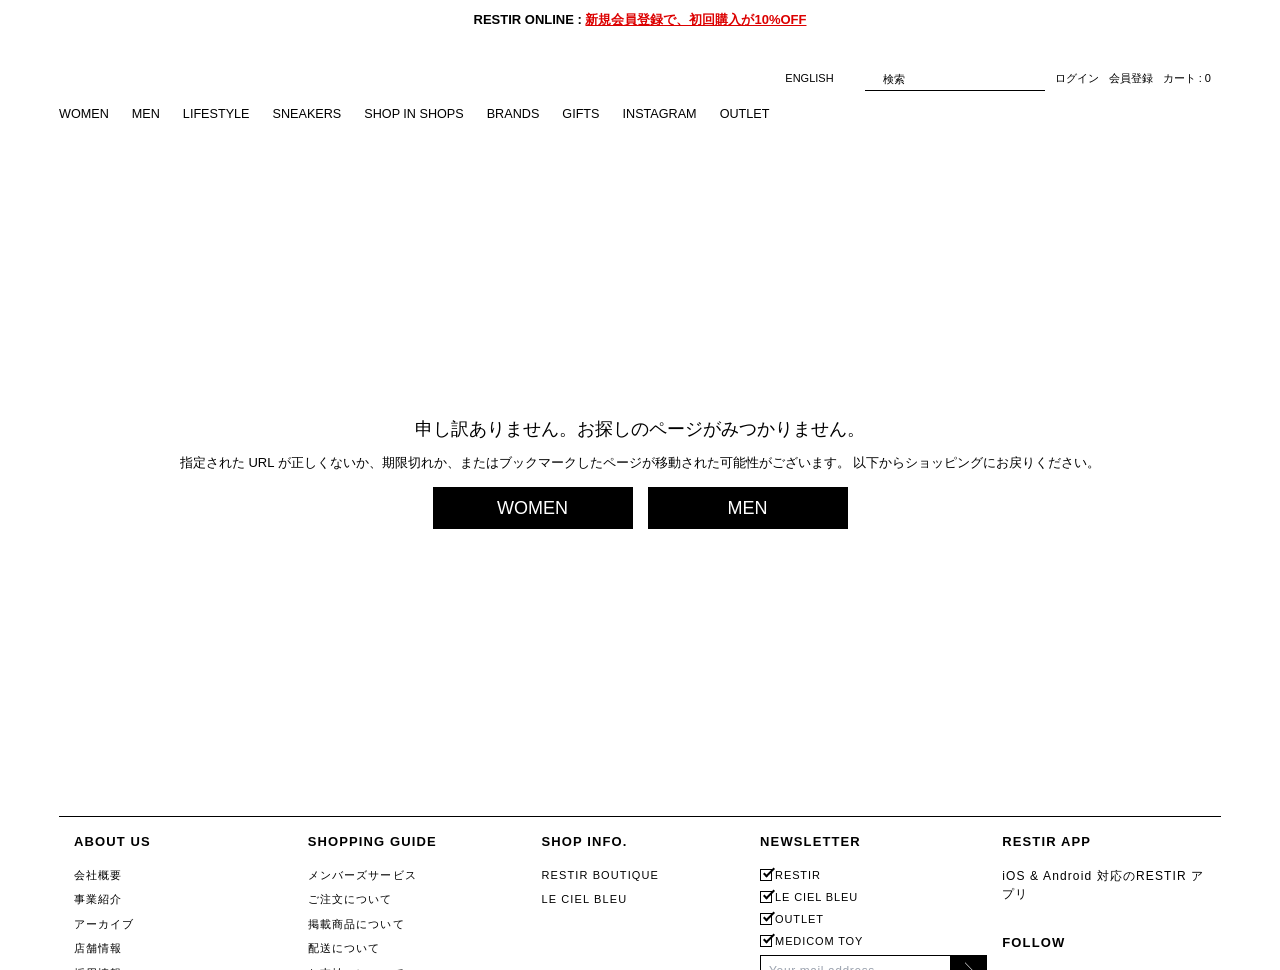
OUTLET (759, 114)
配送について (344, 948)
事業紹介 (98, 899)
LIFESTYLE (219, 114)
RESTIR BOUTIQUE (600, 875)
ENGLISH (819, 78)
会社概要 (98, 875)
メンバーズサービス (362, 875)
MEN (147, 114)
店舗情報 (98, 948)
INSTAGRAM (672, 114)
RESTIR (798, 875)
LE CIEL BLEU (584, 899)
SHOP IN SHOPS (422, 114)
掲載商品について (356, 924)
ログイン (1077, 79)
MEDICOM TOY (819, 941)
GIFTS (592, 114)
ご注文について (350, 899)
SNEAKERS (312, 114)
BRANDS (523, 114)
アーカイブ (104, 924)
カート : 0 (1187, 79)
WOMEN (84, 114)
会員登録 (1131, 79)
